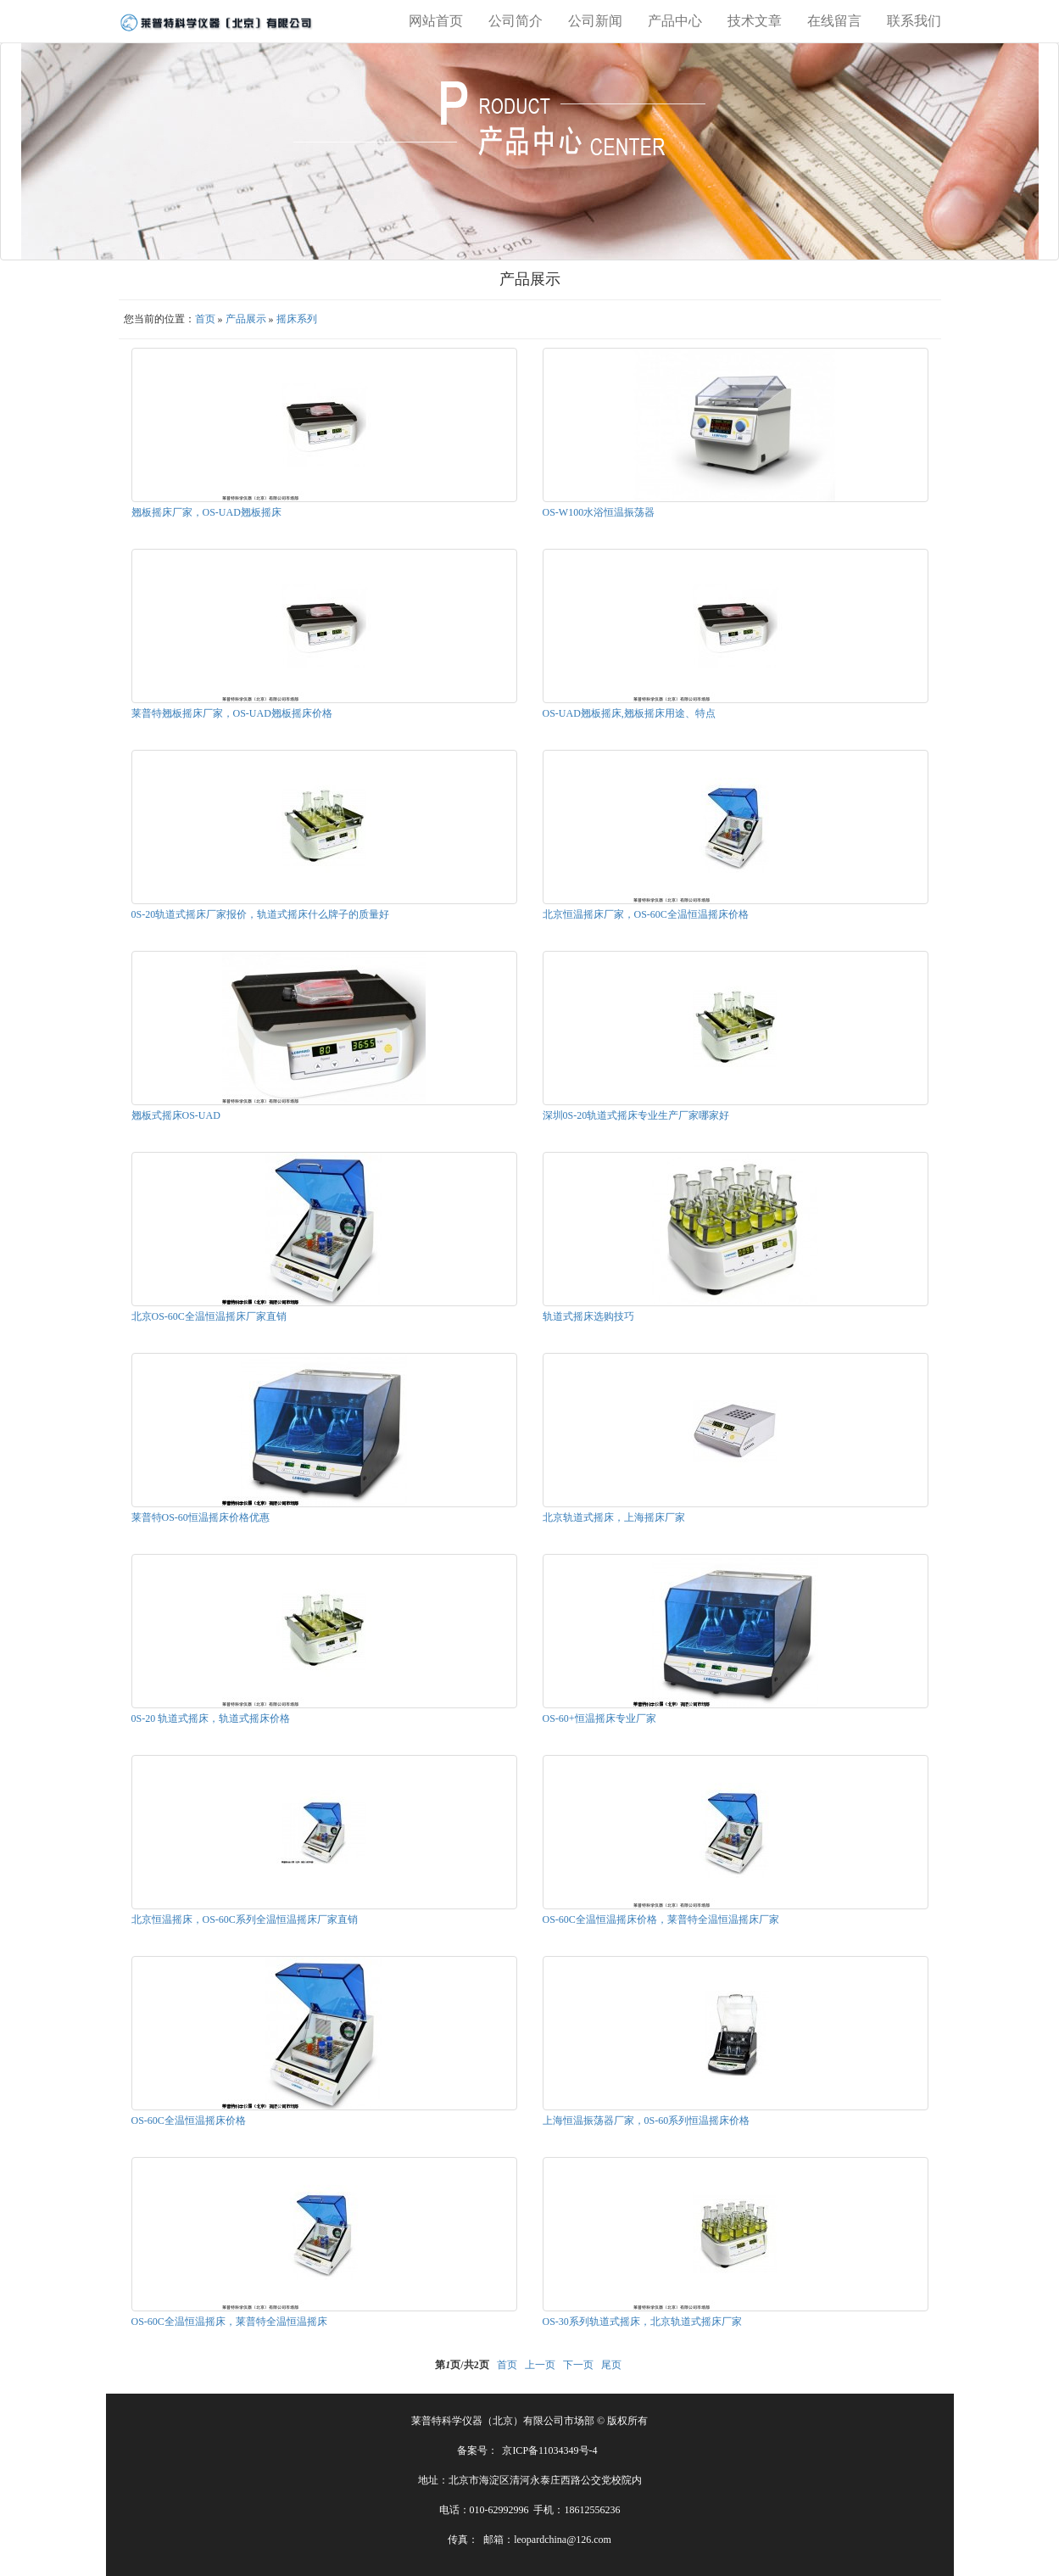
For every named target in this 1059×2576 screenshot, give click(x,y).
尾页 (611, 2365)
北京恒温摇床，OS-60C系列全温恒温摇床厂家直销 (244, 1919)
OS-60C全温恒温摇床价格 (188, 2120)
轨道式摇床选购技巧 (588, 1316)
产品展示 (246, 319)
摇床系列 (296, 319)
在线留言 (834, 21)
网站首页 (436, 21)
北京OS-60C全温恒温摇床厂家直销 (209, 1316)
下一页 (578, 2365)
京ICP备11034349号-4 (549, 2450)
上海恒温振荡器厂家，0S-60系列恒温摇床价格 (646, 2120)
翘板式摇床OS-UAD (175, 1115)
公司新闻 (595, 21)
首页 (205, 319)
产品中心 (675, 21)
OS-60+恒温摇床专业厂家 (599, 1718)
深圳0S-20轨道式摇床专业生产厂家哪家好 (636, 1115)
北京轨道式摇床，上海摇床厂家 (614, 1517)
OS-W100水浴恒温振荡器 (599, 512)
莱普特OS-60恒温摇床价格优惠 (200, 1517)
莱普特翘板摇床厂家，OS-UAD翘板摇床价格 (231, 713)
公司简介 (515, 21)
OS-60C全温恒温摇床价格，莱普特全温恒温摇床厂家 (661, 1919)
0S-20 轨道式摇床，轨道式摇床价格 (211, 1718)
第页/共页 (461, 2365)
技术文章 (754, 21)
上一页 (540, 2365)
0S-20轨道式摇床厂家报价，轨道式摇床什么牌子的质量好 (260, 914)
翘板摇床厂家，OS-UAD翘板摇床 (206, 512)
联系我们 (914, 21)
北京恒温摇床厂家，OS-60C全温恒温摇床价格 (646, 914)
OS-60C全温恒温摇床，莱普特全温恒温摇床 (229, 2321)
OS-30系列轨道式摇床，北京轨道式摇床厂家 (642, 2321)
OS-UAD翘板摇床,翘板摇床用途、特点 (629, 713)
